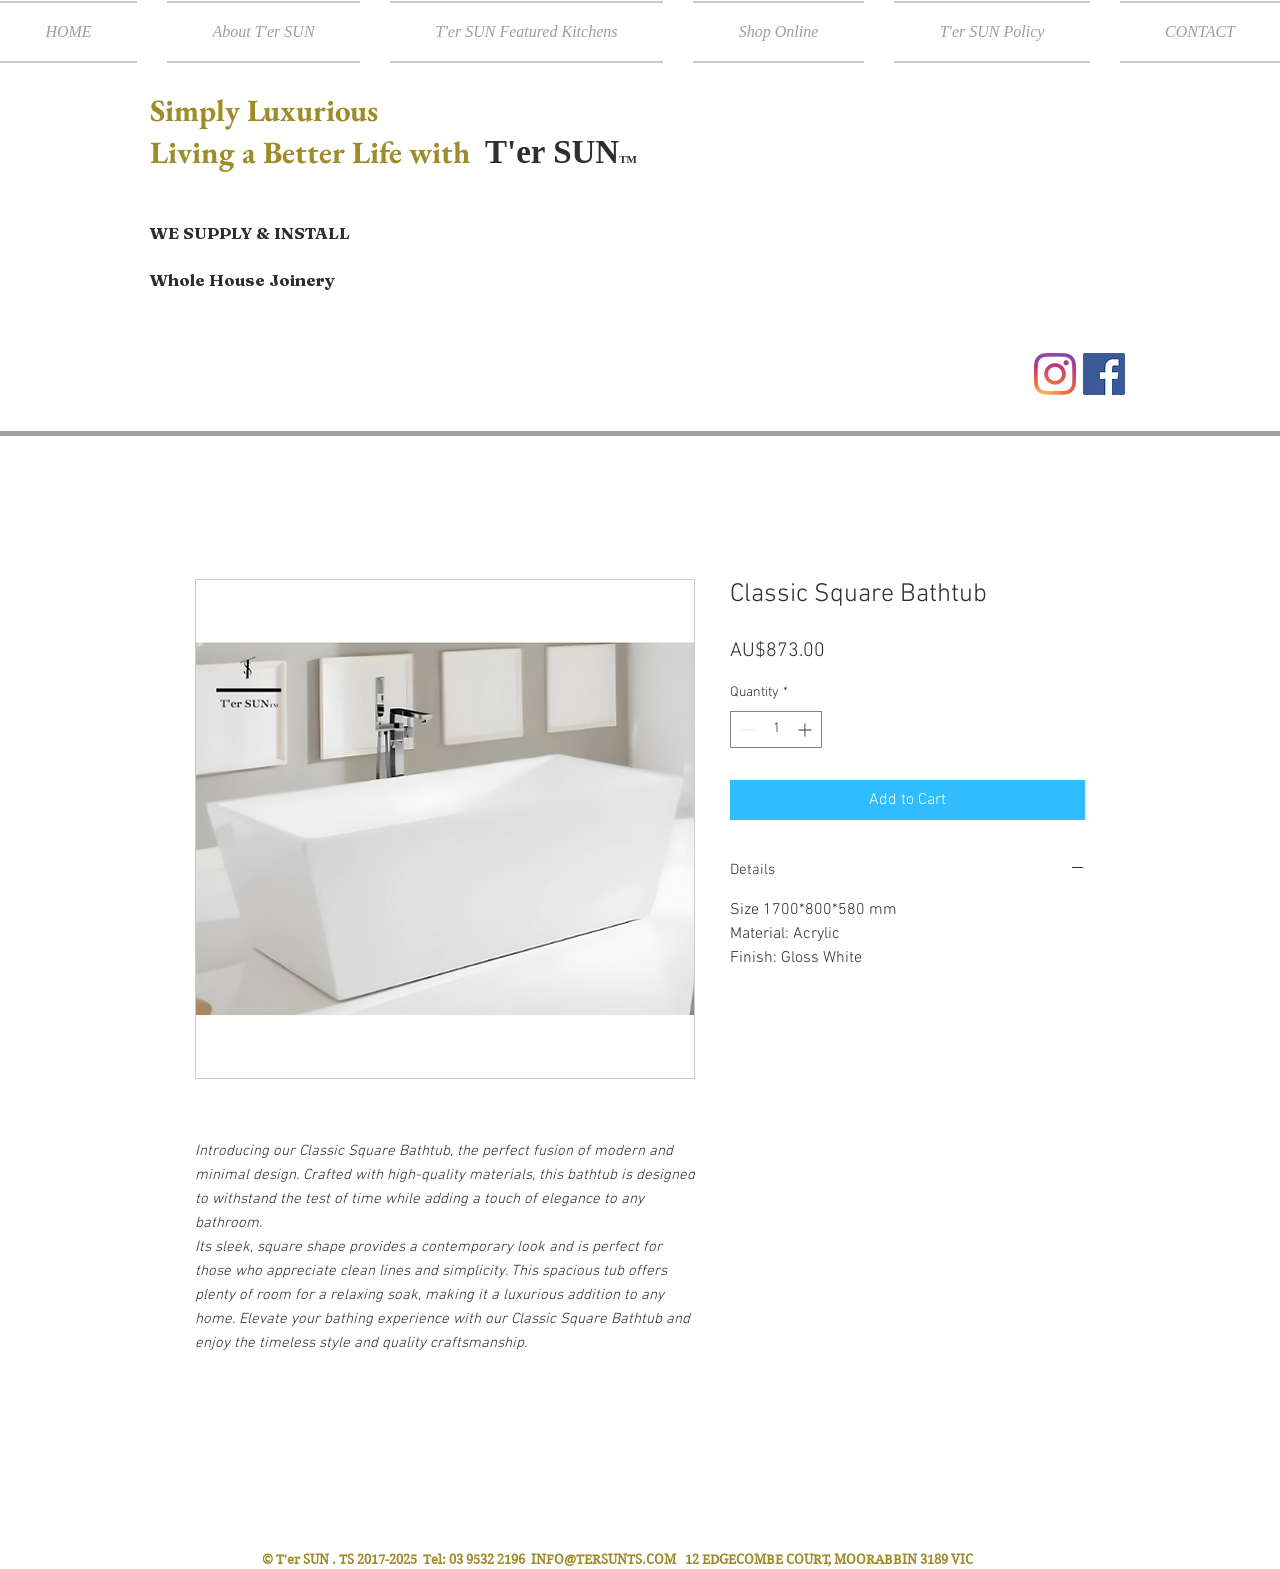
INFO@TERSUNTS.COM (603, 1559)
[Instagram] (1055, 374)
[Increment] (806, 729)
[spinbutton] (776, 729)
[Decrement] (745, 729)
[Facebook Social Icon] (1104, 374)
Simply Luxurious (267, 110)
